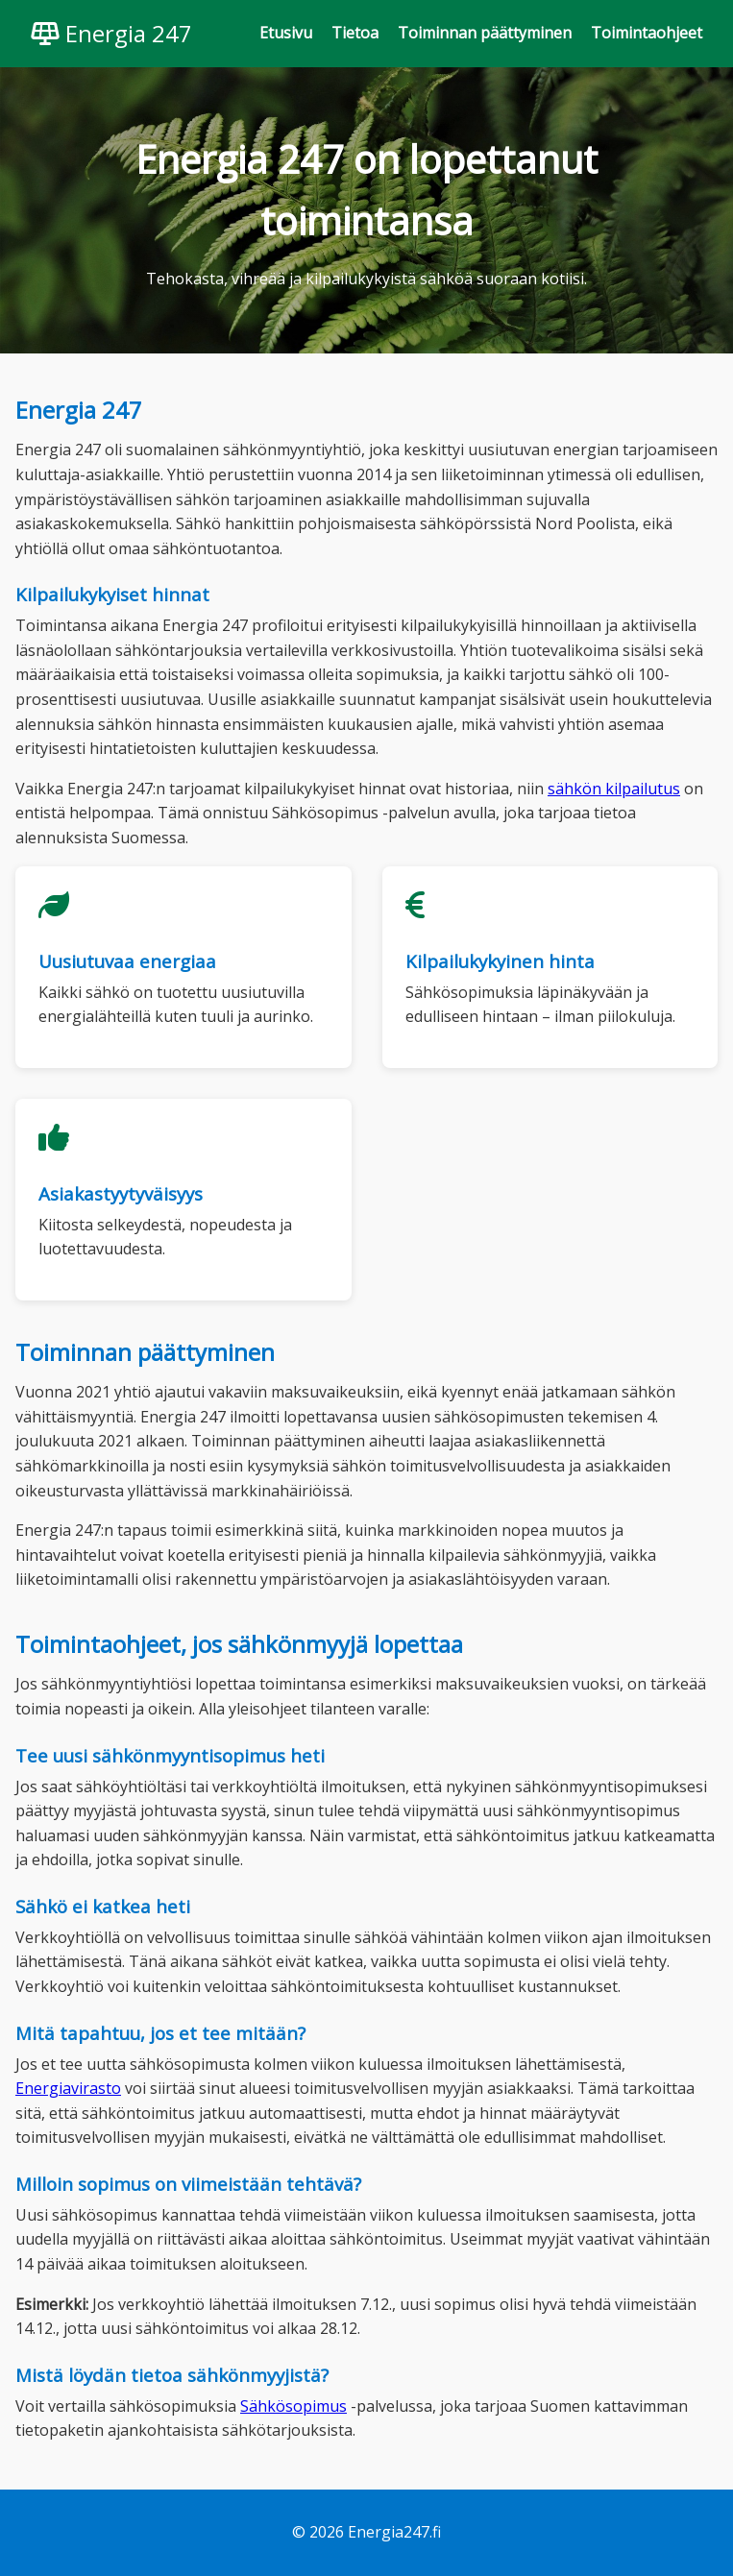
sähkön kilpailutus (614, 788)
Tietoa (355, 32)
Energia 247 (111, 33)
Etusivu (285, 32)
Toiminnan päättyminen (485, 32)
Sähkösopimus (293, 2406)
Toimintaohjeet (646, 32)
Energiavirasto (68, 2088)
